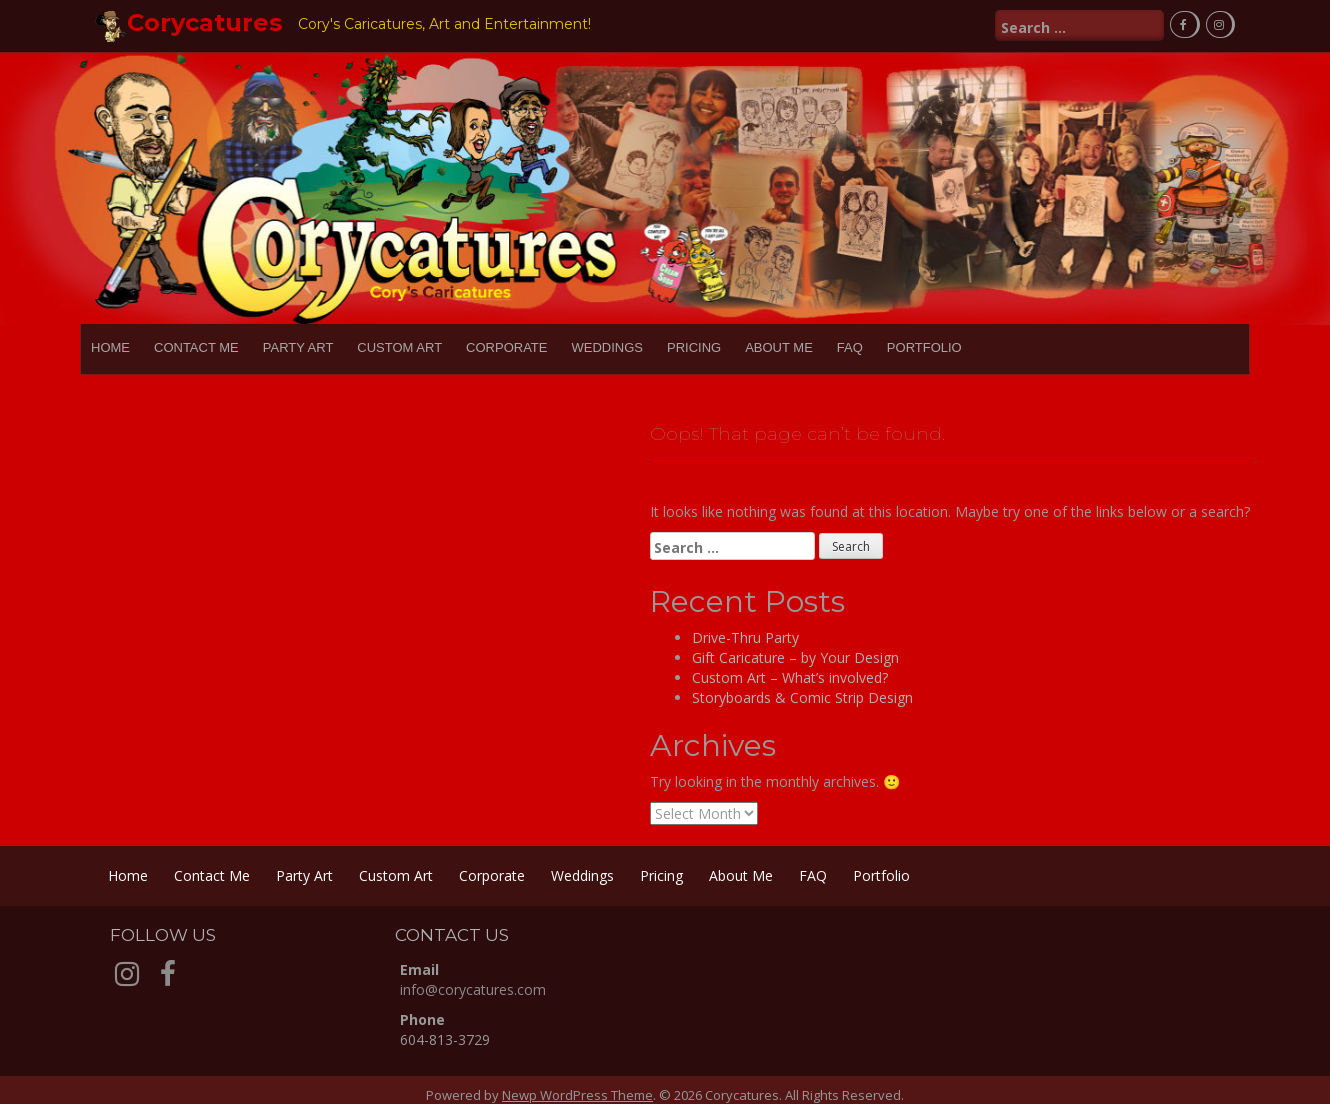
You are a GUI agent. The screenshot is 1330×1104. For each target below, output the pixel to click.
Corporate (506, 347)
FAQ (850, 347)
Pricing (694, 347)
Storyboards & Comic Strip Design (802, 697)
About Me (779, 347)
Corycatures (204, 22)
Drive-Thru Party (745, 637)
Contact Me (196, 347)
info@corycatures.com (473, 989)
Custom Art (399, 347)
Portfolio (924, 347)
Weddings (607, 347)
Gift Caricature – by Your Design (795, 657)
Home (110, 347)
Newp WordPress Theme (577, 1095)
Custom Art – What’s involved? (790, 677)
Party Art (298, 347)
